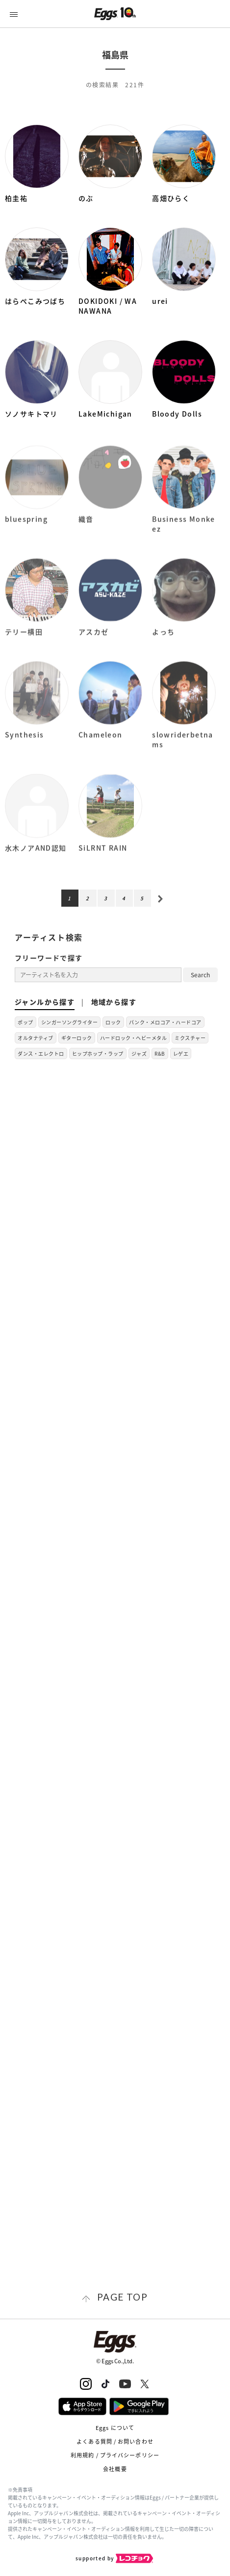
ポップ (25, 1022)
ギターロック (76, 1037)
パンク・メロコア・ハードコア (165, 1022)
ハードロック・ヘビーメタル (133, 1037)
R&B (159, 1053)
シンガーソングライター (69, 1022)
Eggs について (115, 2428)
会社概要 (115, 2469)
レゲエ (181, 1053)
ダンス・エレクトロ (41, 1053)
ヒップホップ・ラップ (98, 1053)
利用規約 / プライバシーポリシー (115, 2455)
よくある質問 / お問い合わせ (115, 2441)
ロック (113, 1022)
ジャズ (139, 1053)
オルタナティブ (35, 1037)
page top (122, 2297)
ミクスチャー (190, 1037)
